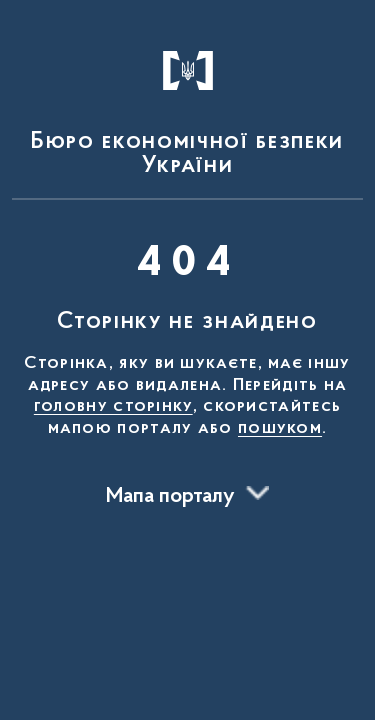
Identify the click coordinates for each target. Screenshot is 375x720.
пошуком (280, 429)
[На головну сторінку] (187, 104)
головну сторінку (113, 407)
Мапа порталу (170, 497)
